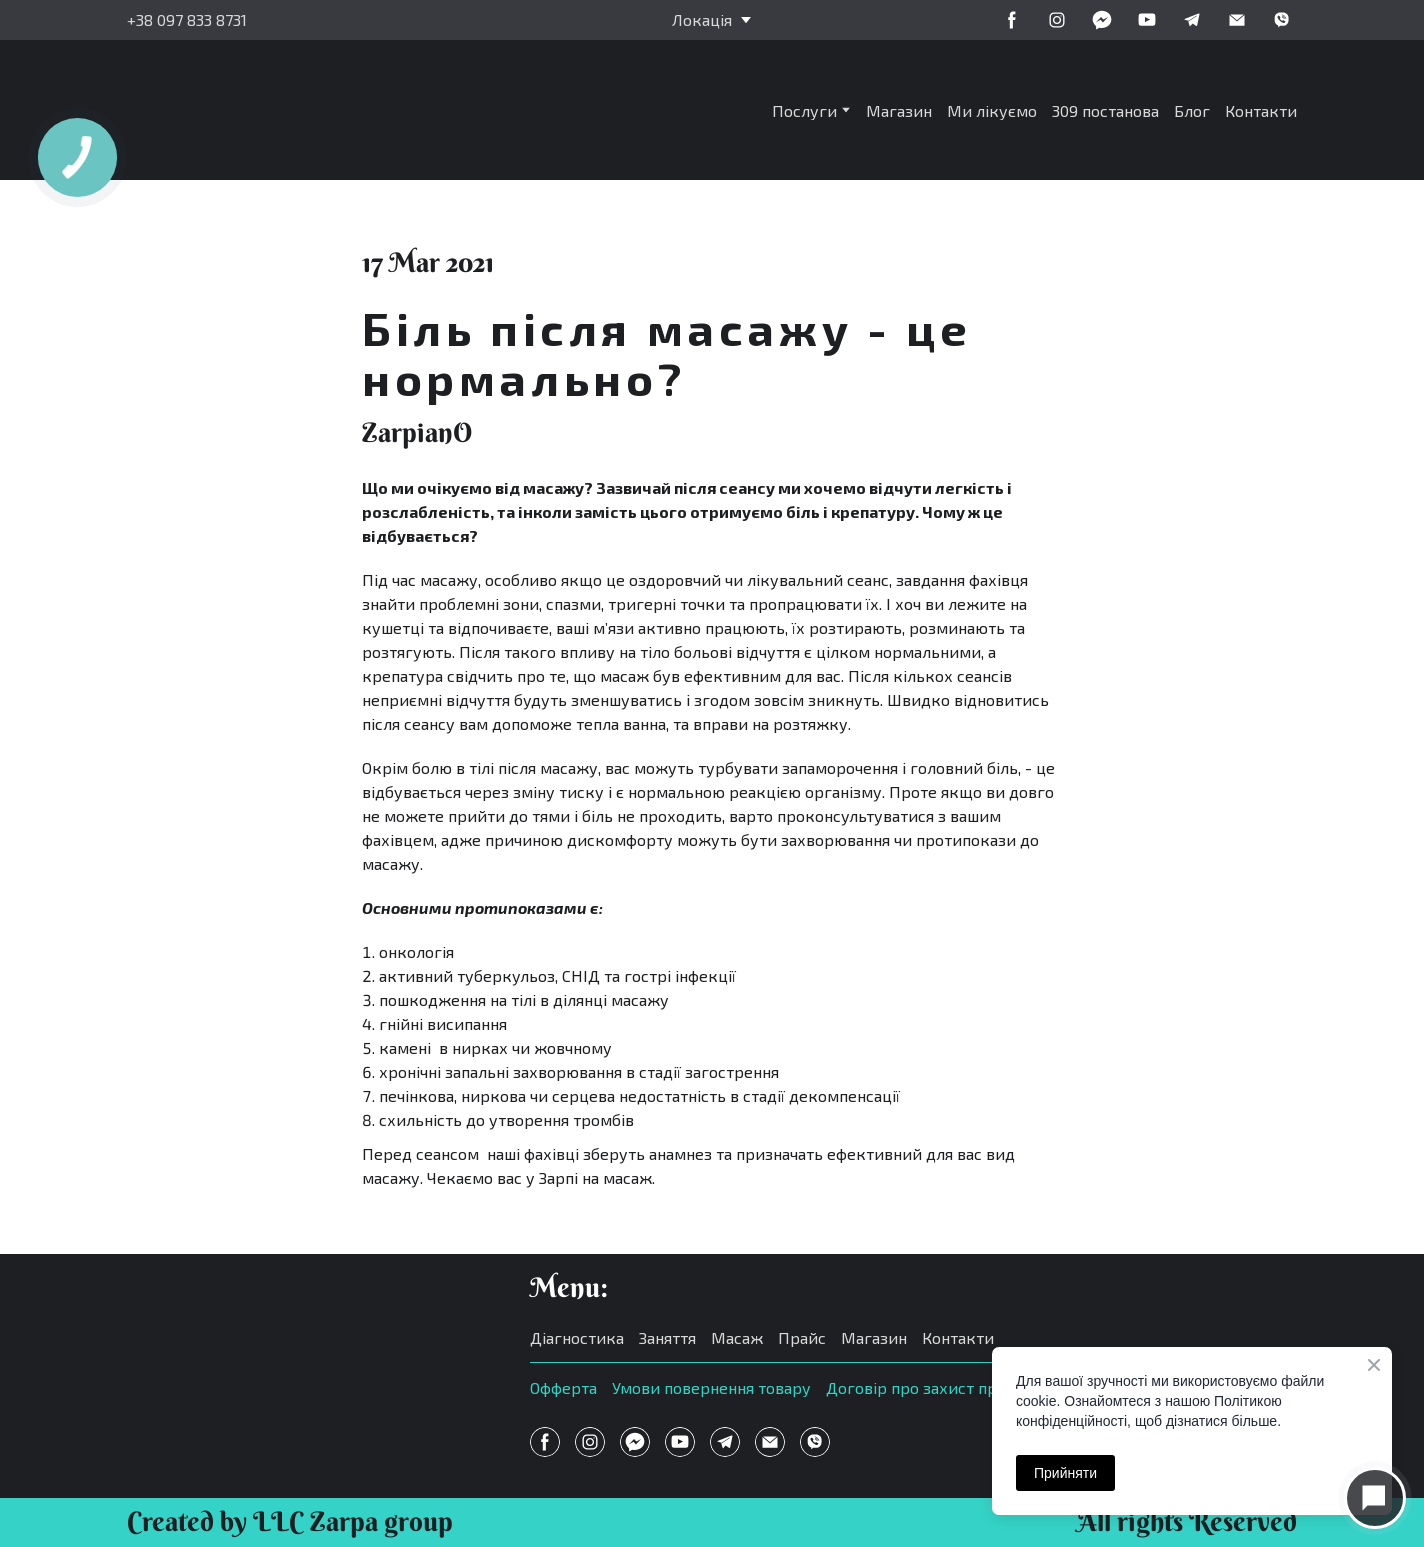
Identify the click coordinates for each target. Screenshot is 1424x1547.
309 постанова (1105, 110)
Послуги (804, 110)
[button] (1012, 20)
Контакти (1261, 110)
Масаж (737, 1337)
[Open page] (308, 1350)
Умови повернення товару (711, 1387)
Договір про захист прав (920, 1387)
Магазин (899, 110)
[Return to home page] (280, 110)
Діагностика (577, 1337)
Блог (1192, 110)
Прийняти (1065, 1473)
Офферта (563, 1387)
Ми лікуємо (992, 110)
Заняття (667, 1337)
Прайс (802, 1337)
